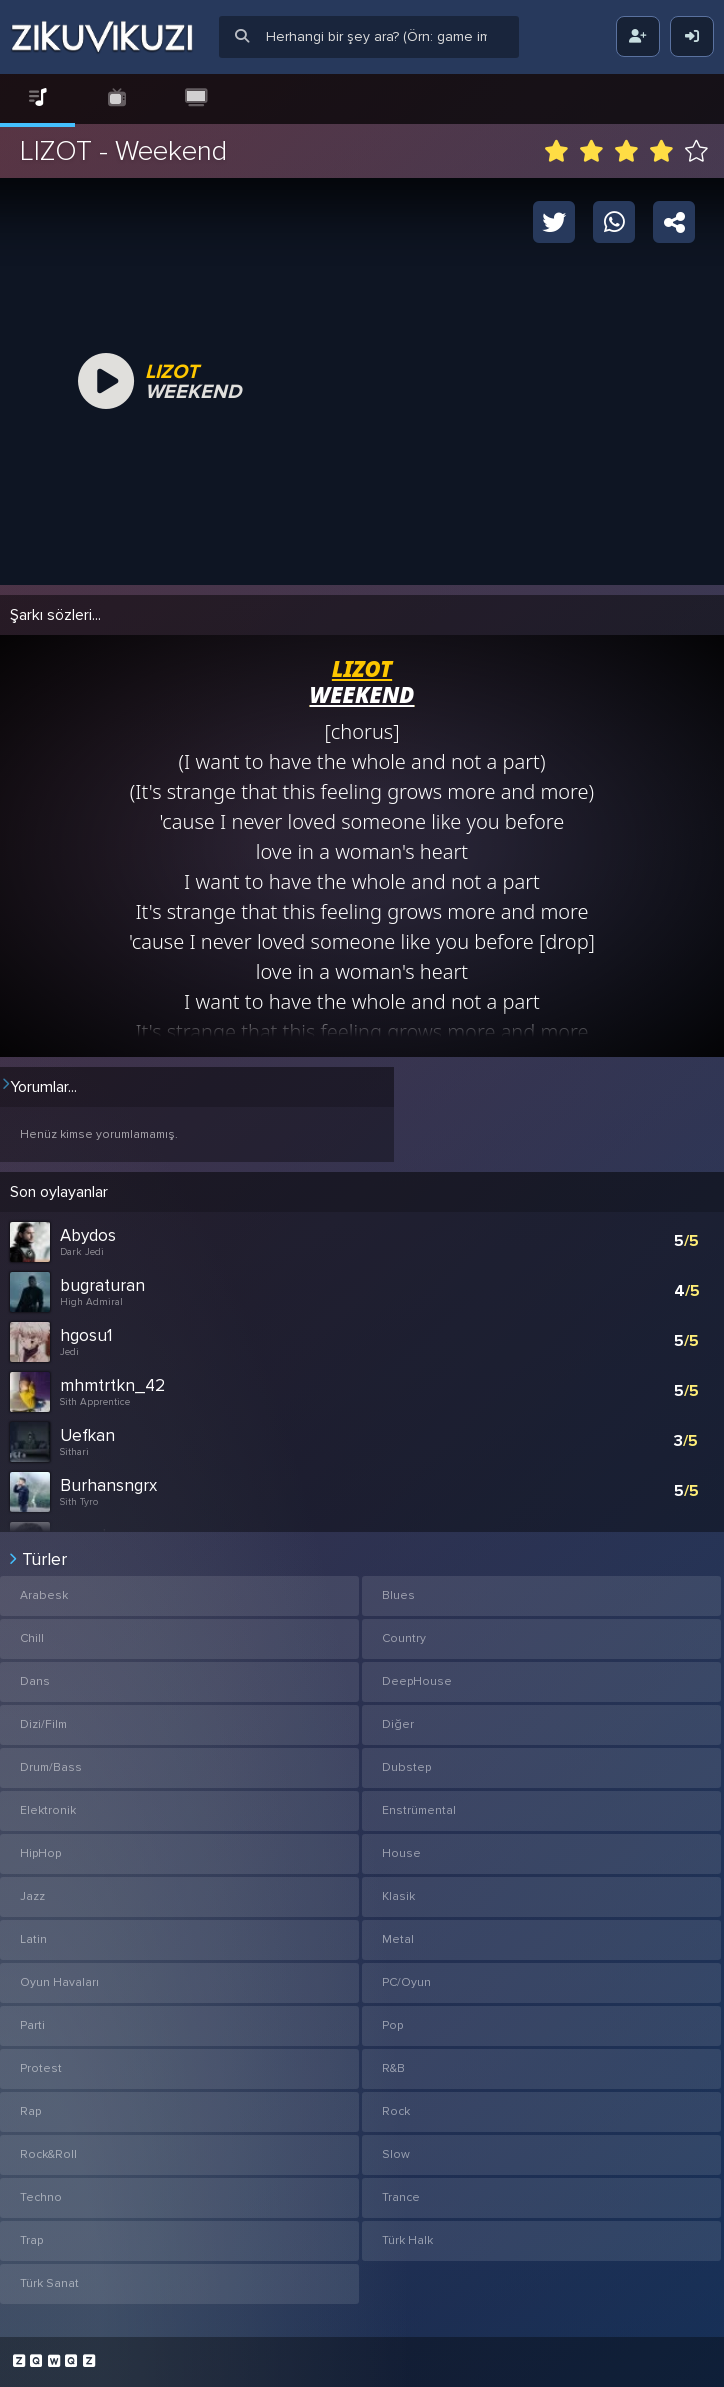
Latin (33, 1939)
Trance (401, 2197)
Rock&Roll (48, 2154)
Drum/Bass (51, 1767)
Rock (396, 2111)
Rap (30, 2111)
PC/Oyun (406, 1982)
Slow (396, 2154)
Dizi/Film (43, 1724)
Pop (392, 2025)
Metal (398, 1939)
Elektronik (48, 1810)
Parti (32, 2025)
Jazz (32, 1896)
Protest (41, 2068)
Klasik (398, 1896)
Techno (41, 2197)
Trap (31, 2240)
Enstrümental (419, 1810)
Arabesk (44, 1595)
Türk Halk (407, 2240)
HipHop (40, 1853)
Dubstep (406, 1767)
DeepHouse (417, 1681)
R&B (393, 2068)
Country (404, 1638)
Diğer (398, 1724)
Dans (35, 1681)
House (401, 1853)
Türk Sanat (49, 2283)
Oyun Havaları (59, 1982)
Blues (398, 1595)
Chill (32, 1638)
